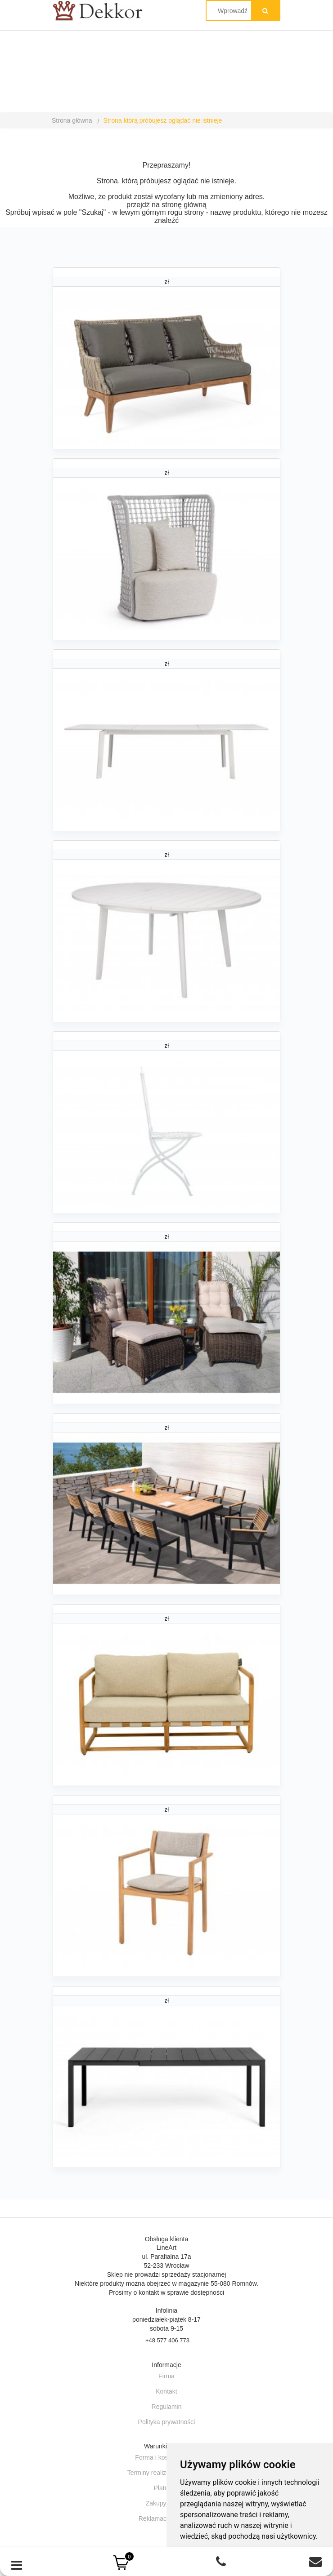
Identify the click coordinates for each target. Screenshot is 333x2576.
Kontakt (166, 2391)
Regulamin (167, 2406)
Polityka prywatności (166, 2421)
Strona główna (72, 120)
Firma (166, 2376)
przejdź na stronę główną (166, 204)
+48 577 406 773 (167, 2340)
